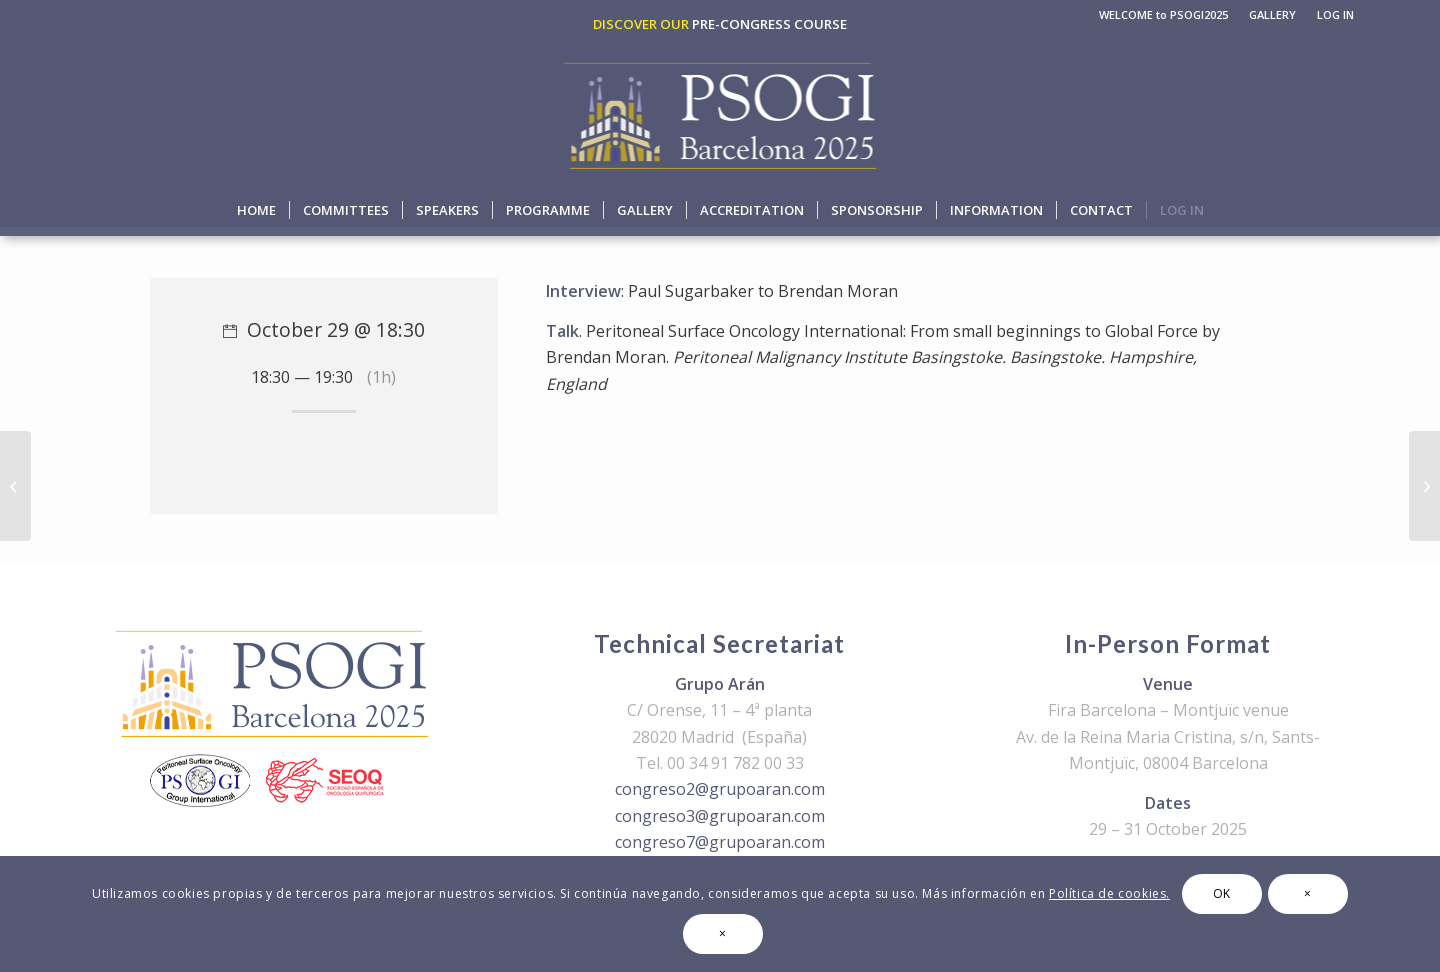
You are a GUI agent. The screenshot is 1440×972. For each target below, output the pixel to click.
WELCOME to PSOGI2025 (1163, 14)
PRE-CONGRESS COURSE (769, 24)
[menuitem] (1164, 15)
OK (1222, 893)
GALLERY (1272, 14)
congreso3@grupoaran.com (720, 816)
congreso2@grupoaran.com (720, 789)
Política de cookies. (1109, 893)
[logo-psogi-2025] (720, 112)
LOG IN (1335, 14)
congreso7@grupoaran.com (720, 842)
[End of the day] (1424, 486)
